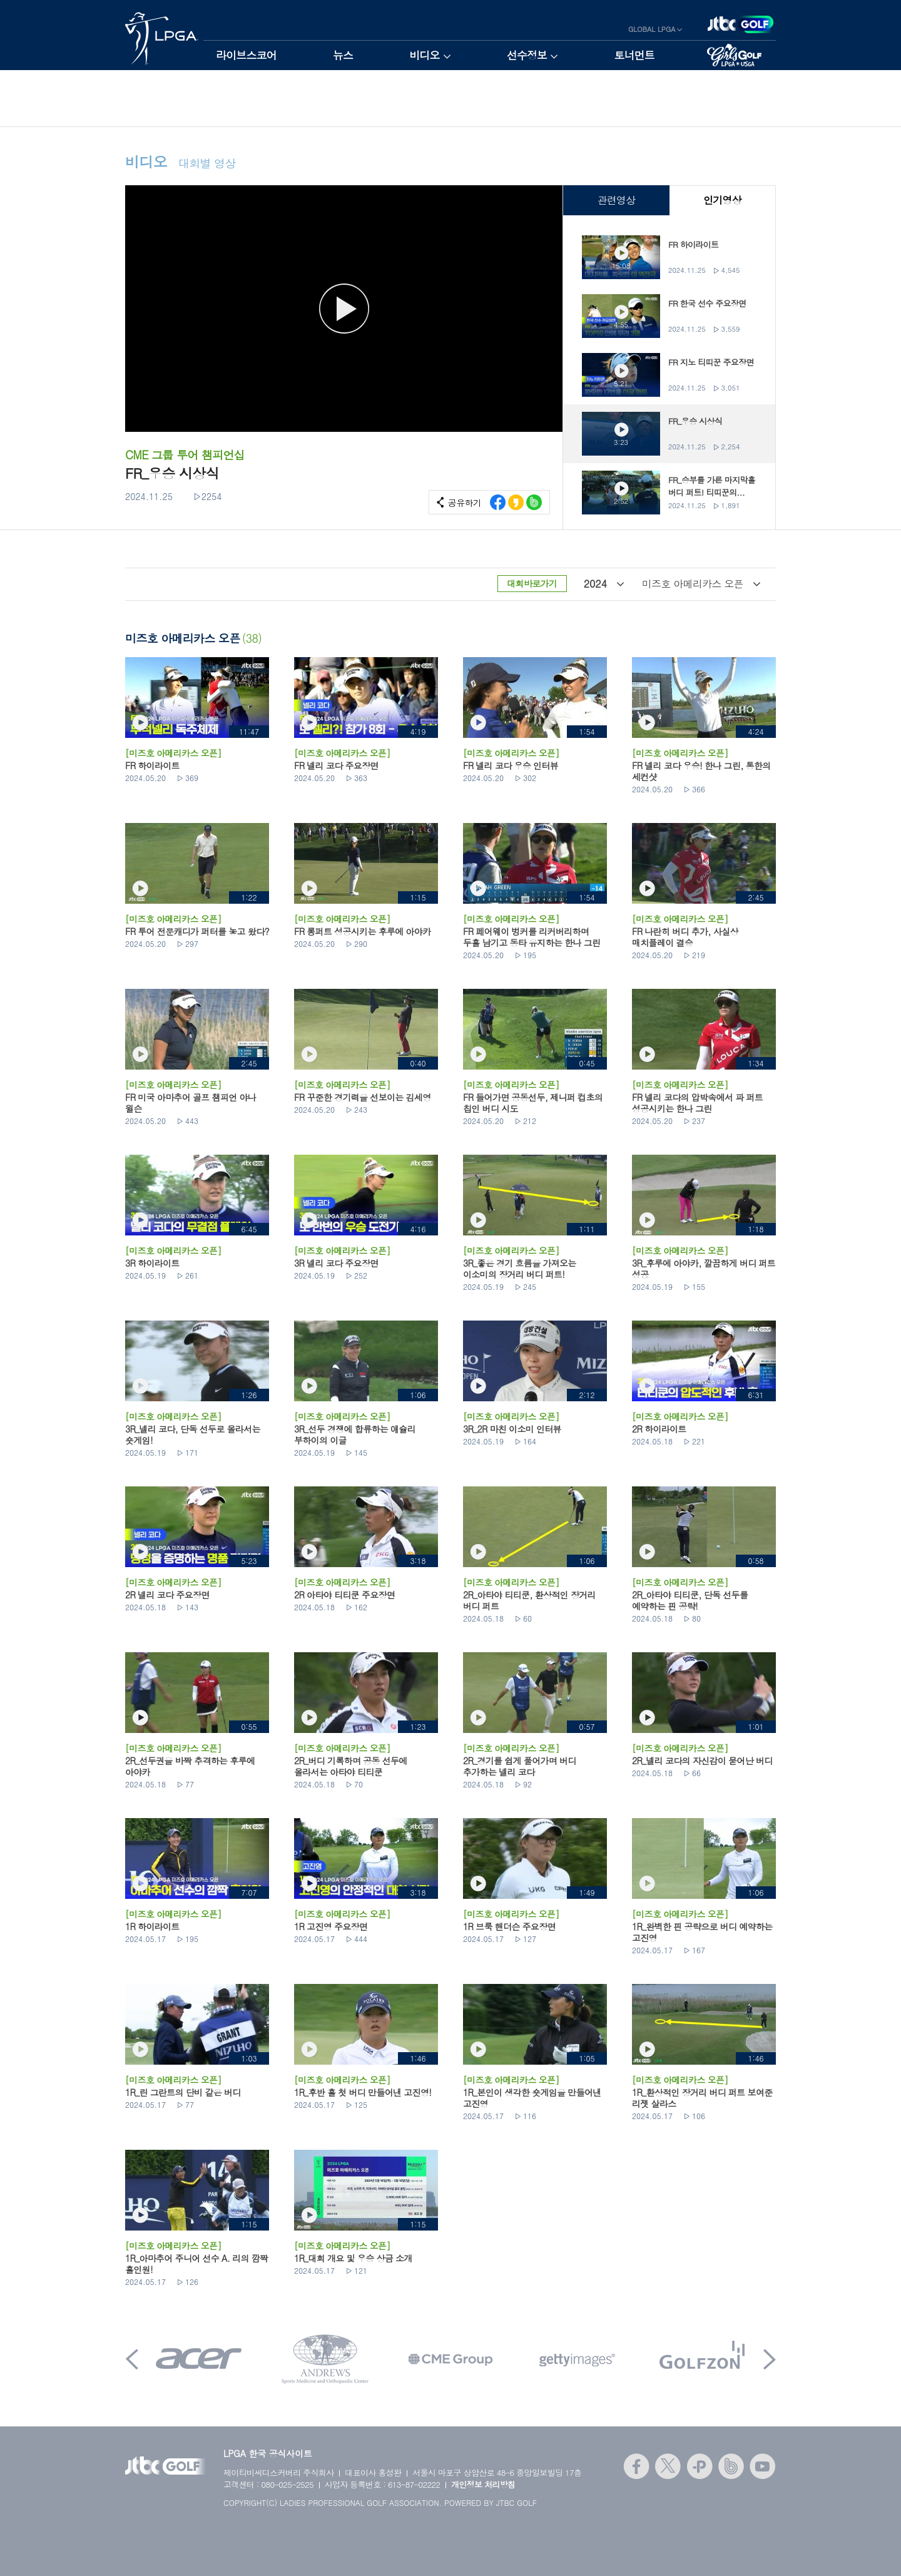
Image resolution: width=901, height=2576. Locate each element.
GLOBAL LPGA (652, 29)
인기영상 (722, 200)
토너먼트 (634, 55)
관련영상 (616, 200)
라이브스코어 (246, 55)
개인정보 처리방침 (483, 2484)
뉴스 (343, 55)
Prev (132, 2359)
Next (769, 2359)
